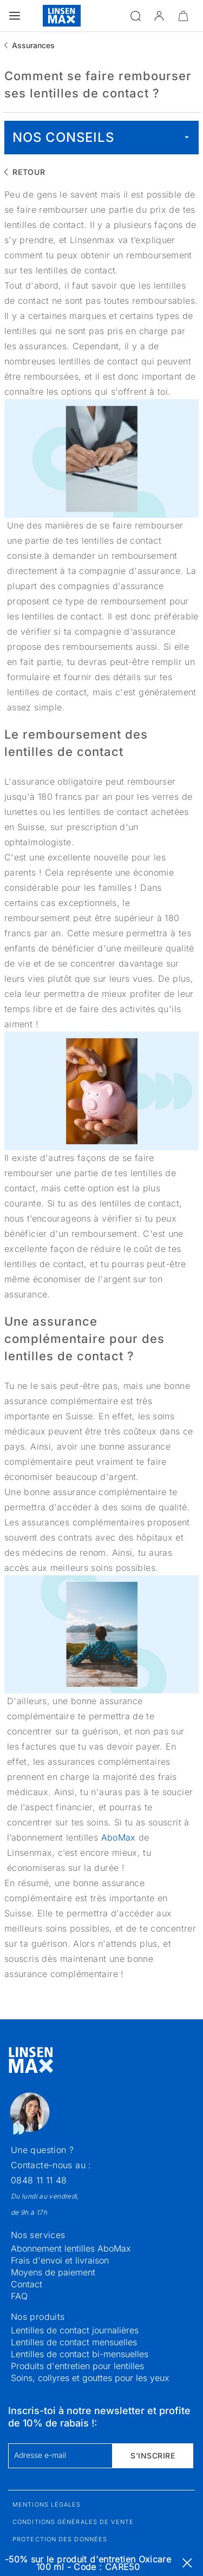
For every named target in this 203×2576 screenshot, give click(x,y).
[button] (159, 16)
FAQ (19, 2296)
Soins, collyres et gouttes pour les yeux (90, 2377)
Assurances (33, 45)
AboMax (120, 1837)
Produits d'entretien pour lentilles (77, 2365)
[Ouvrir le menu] (14, 16)
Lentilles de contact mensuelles (74, 2342)
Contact (26, 2284)
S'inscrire (152, 2455)
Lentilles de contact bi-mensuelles (79, 2354)
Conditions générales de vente (73, 2522)
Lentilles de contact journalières (75, 2330)
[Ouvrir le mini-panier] (183, 16)
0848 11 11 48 (39, 2180)
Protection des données (59, 2539)
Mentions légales (46, 2504)
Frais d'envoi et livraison (60, 2260)
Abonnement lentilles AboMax (71, 2248)
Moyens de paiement (53, 2272)
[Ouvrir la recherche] (135, 16)
